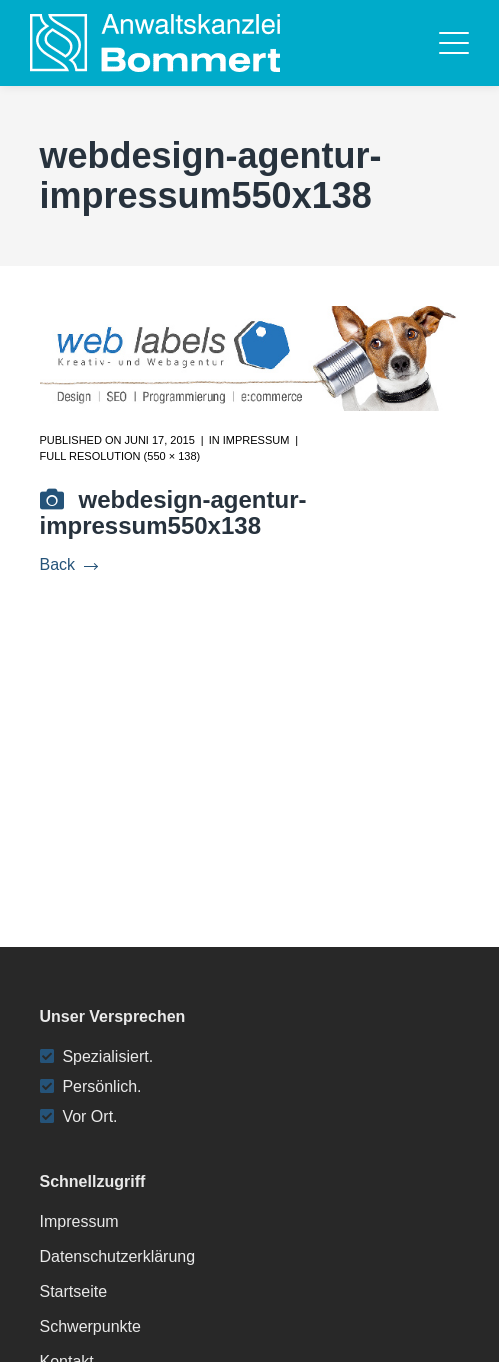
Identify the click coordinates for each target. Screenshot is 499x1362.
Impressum (256, 440)
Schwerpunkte (90, 1326)
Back (69, 564)
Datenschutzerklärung (118, 1256)
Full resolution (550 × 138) (120, 456)
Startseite (74, 1291)
